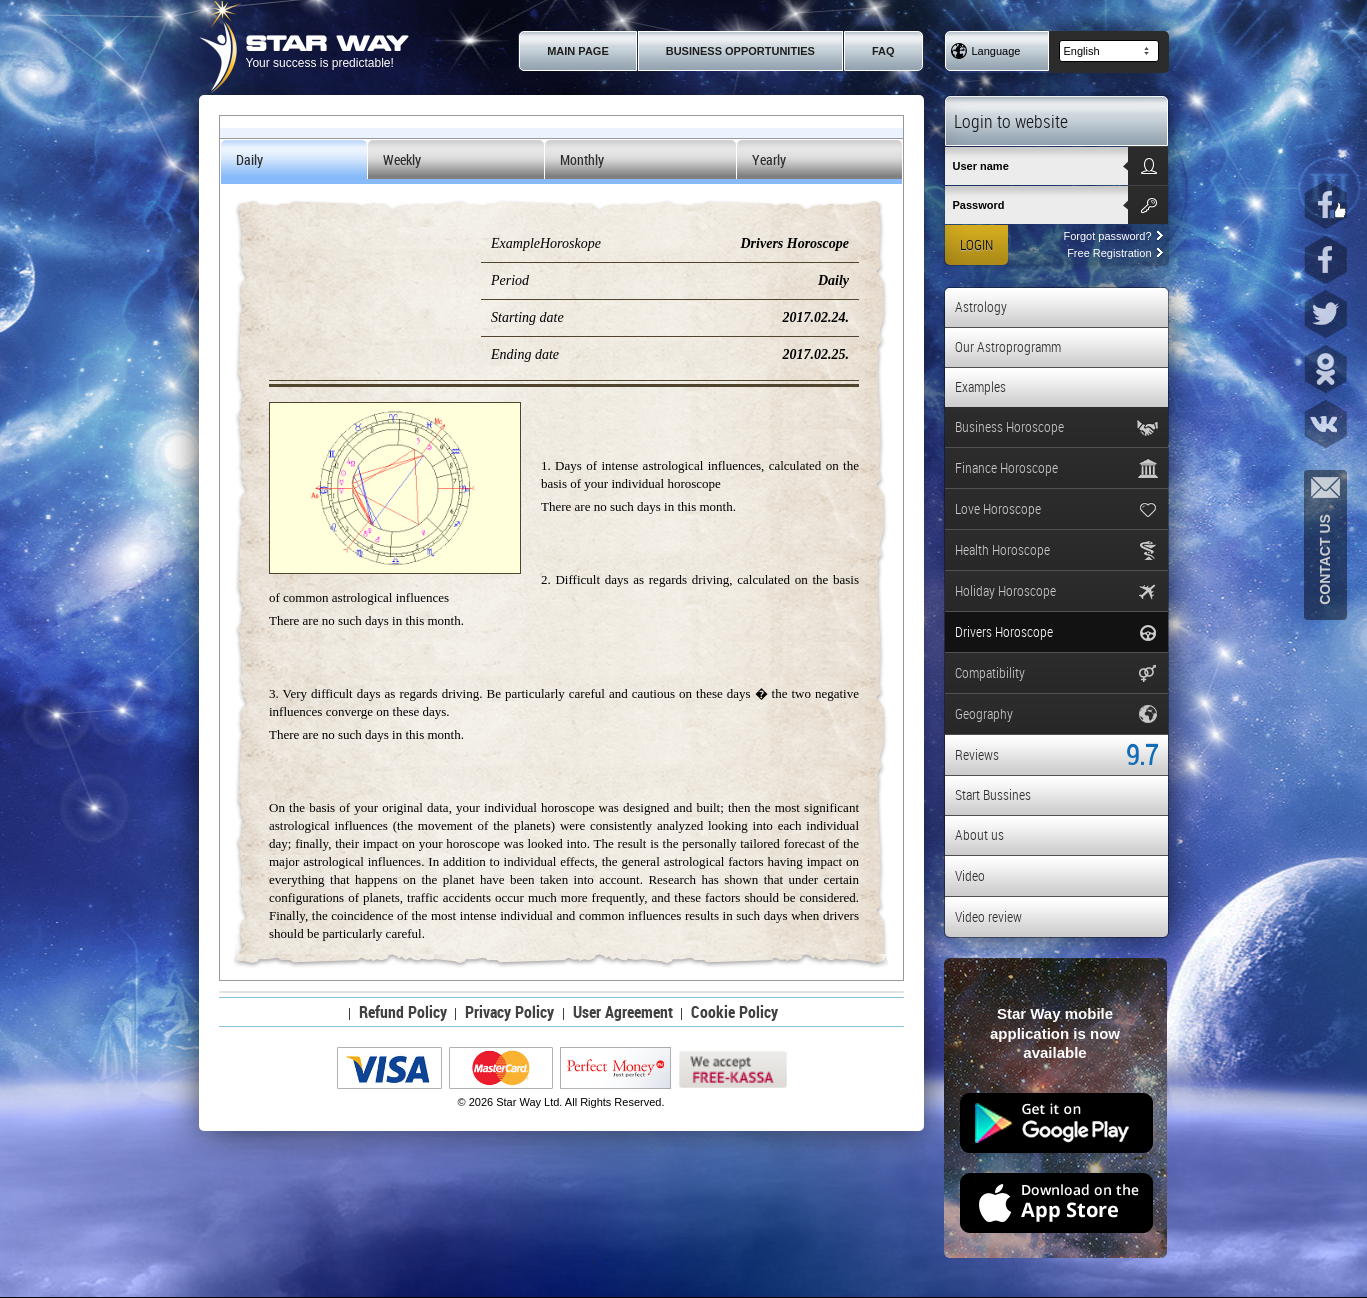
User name (981, 166)
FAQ (883, 51)
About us (979, 834)
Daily (249, 159)
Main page (578, 51)
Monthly (582, 159)
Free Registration (1114, 253)
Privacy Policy (509, 1012)
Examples (980, 386)
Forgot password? (1112, 236)
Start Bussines (993, 794)
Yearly (769, 159)
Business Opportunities (740, 51)
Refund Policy (403, 1012)
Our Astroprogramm (1008, 346)
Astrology (981, 306)
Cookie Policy (734, 1012)
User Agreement (623, 1012)
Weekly (402, 159)
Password (979, 205)
